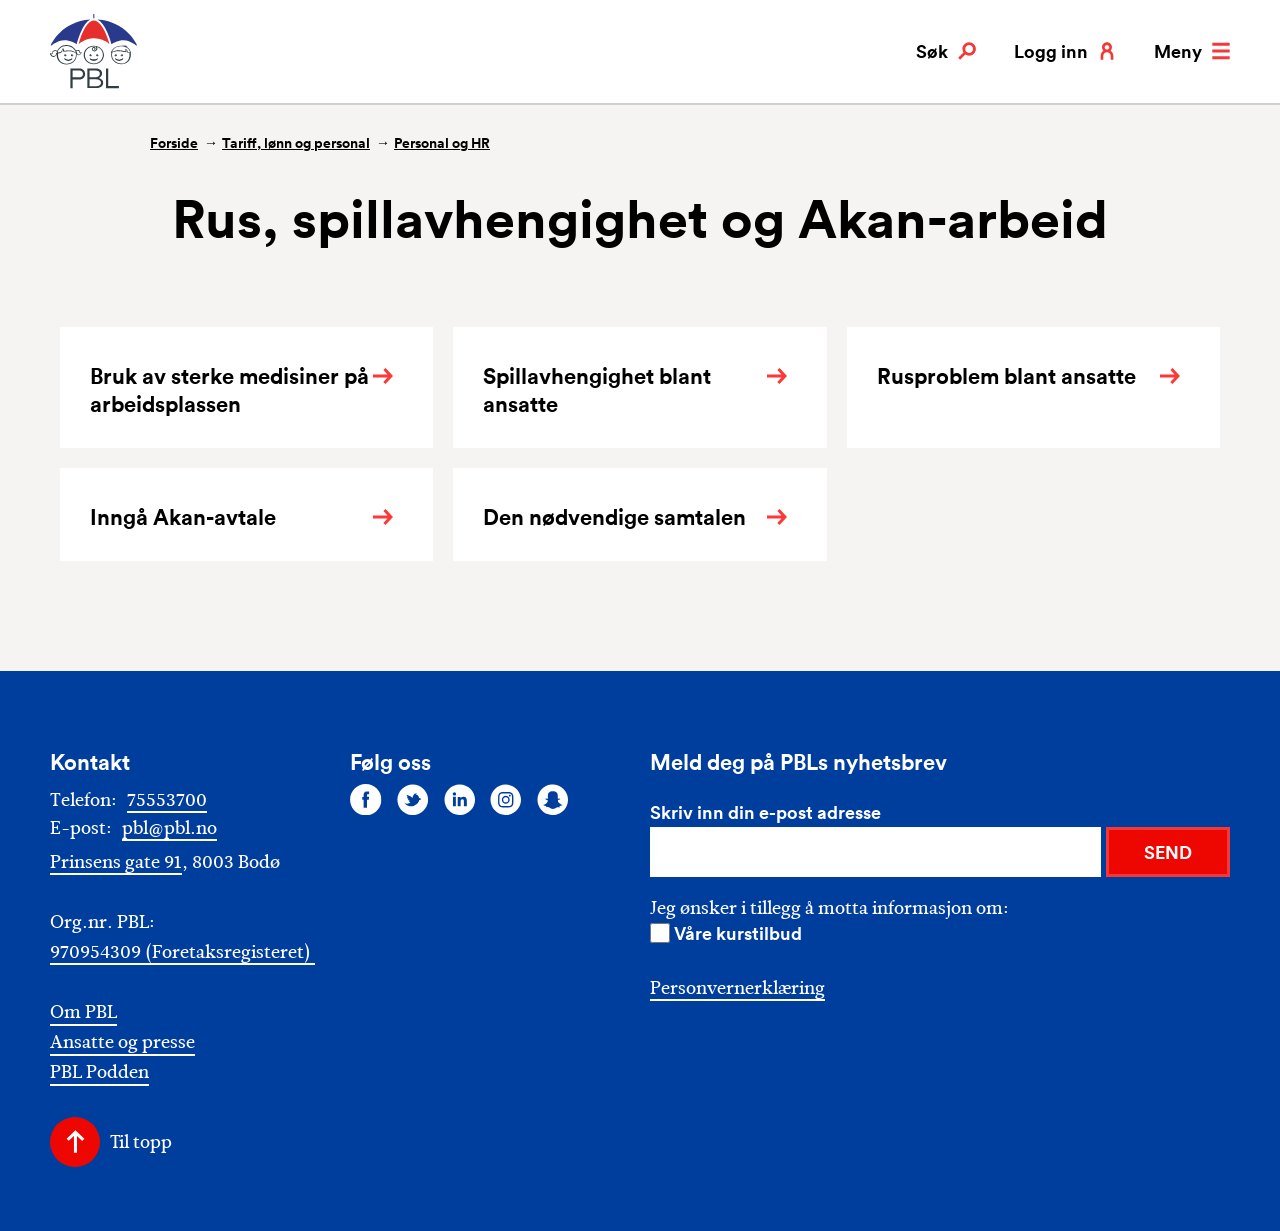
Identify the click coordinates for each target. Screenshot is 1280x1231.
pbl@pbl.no (169, 828)
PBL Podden (99, 1072)
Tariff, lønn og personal (296, 143)
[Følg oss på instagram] (506, 799)
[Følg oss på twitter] (413, 799)
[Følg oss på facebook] (366, 799)
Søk (946, 51)
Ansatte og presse (122, 1042)
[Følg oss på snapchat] (553, 799)
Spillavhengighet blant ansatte (597, 390)
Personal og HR (442, 143)
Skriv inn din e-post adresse (765, 812)
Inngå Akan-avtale (183, 517)
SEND (1168, 852)
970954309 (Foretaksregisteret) (182, 952)
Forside (174, 143)
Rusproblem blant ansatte (1006, 376)
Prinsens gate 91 (116, 862)
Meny (1192, 51)
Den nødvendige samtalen (614, 517)
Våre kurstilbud (738, 933)
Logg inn (1065, 51)
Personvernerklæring (737, 988)
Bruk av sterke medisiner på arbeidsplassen (229, 390)
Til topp (141, 1142)
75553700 (167, 800)
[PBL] (95, 84)
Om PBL (83, 1012)
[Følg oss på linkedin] (460, 799)
